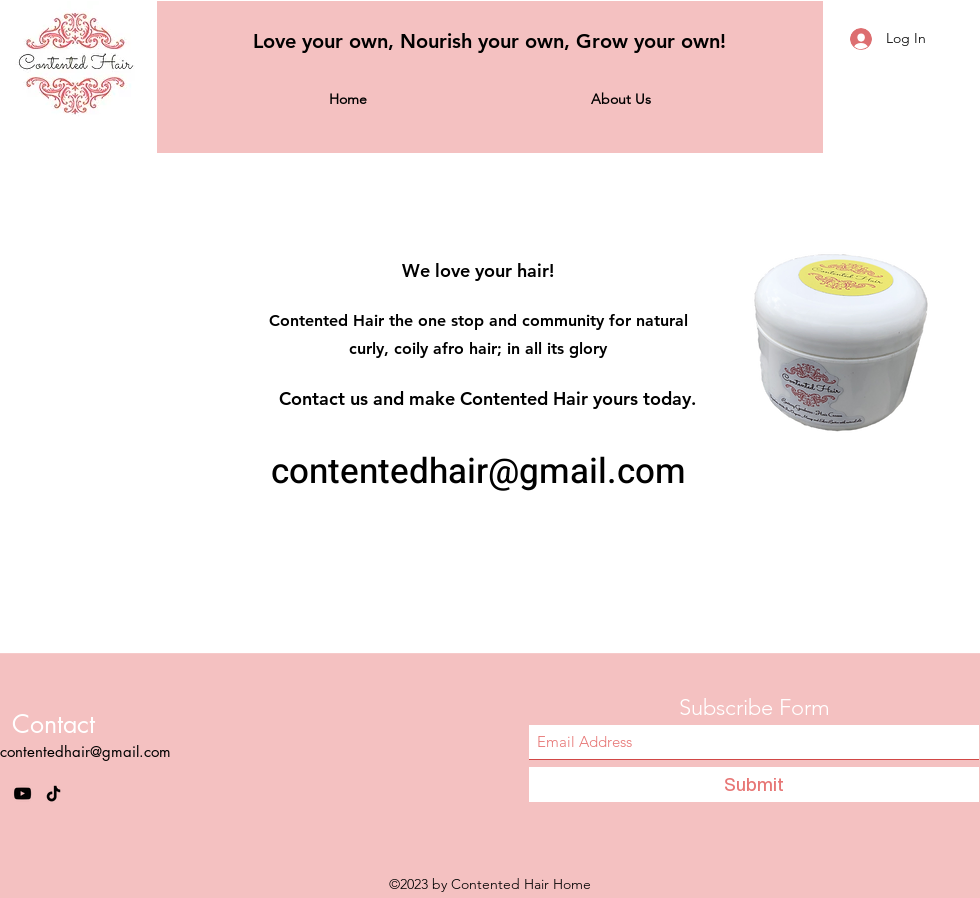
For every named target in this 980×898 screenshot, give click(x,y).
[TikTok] (53, 793)
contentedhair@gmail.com (478, 472)
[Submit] (754, 784)
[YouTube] (22, 793)
